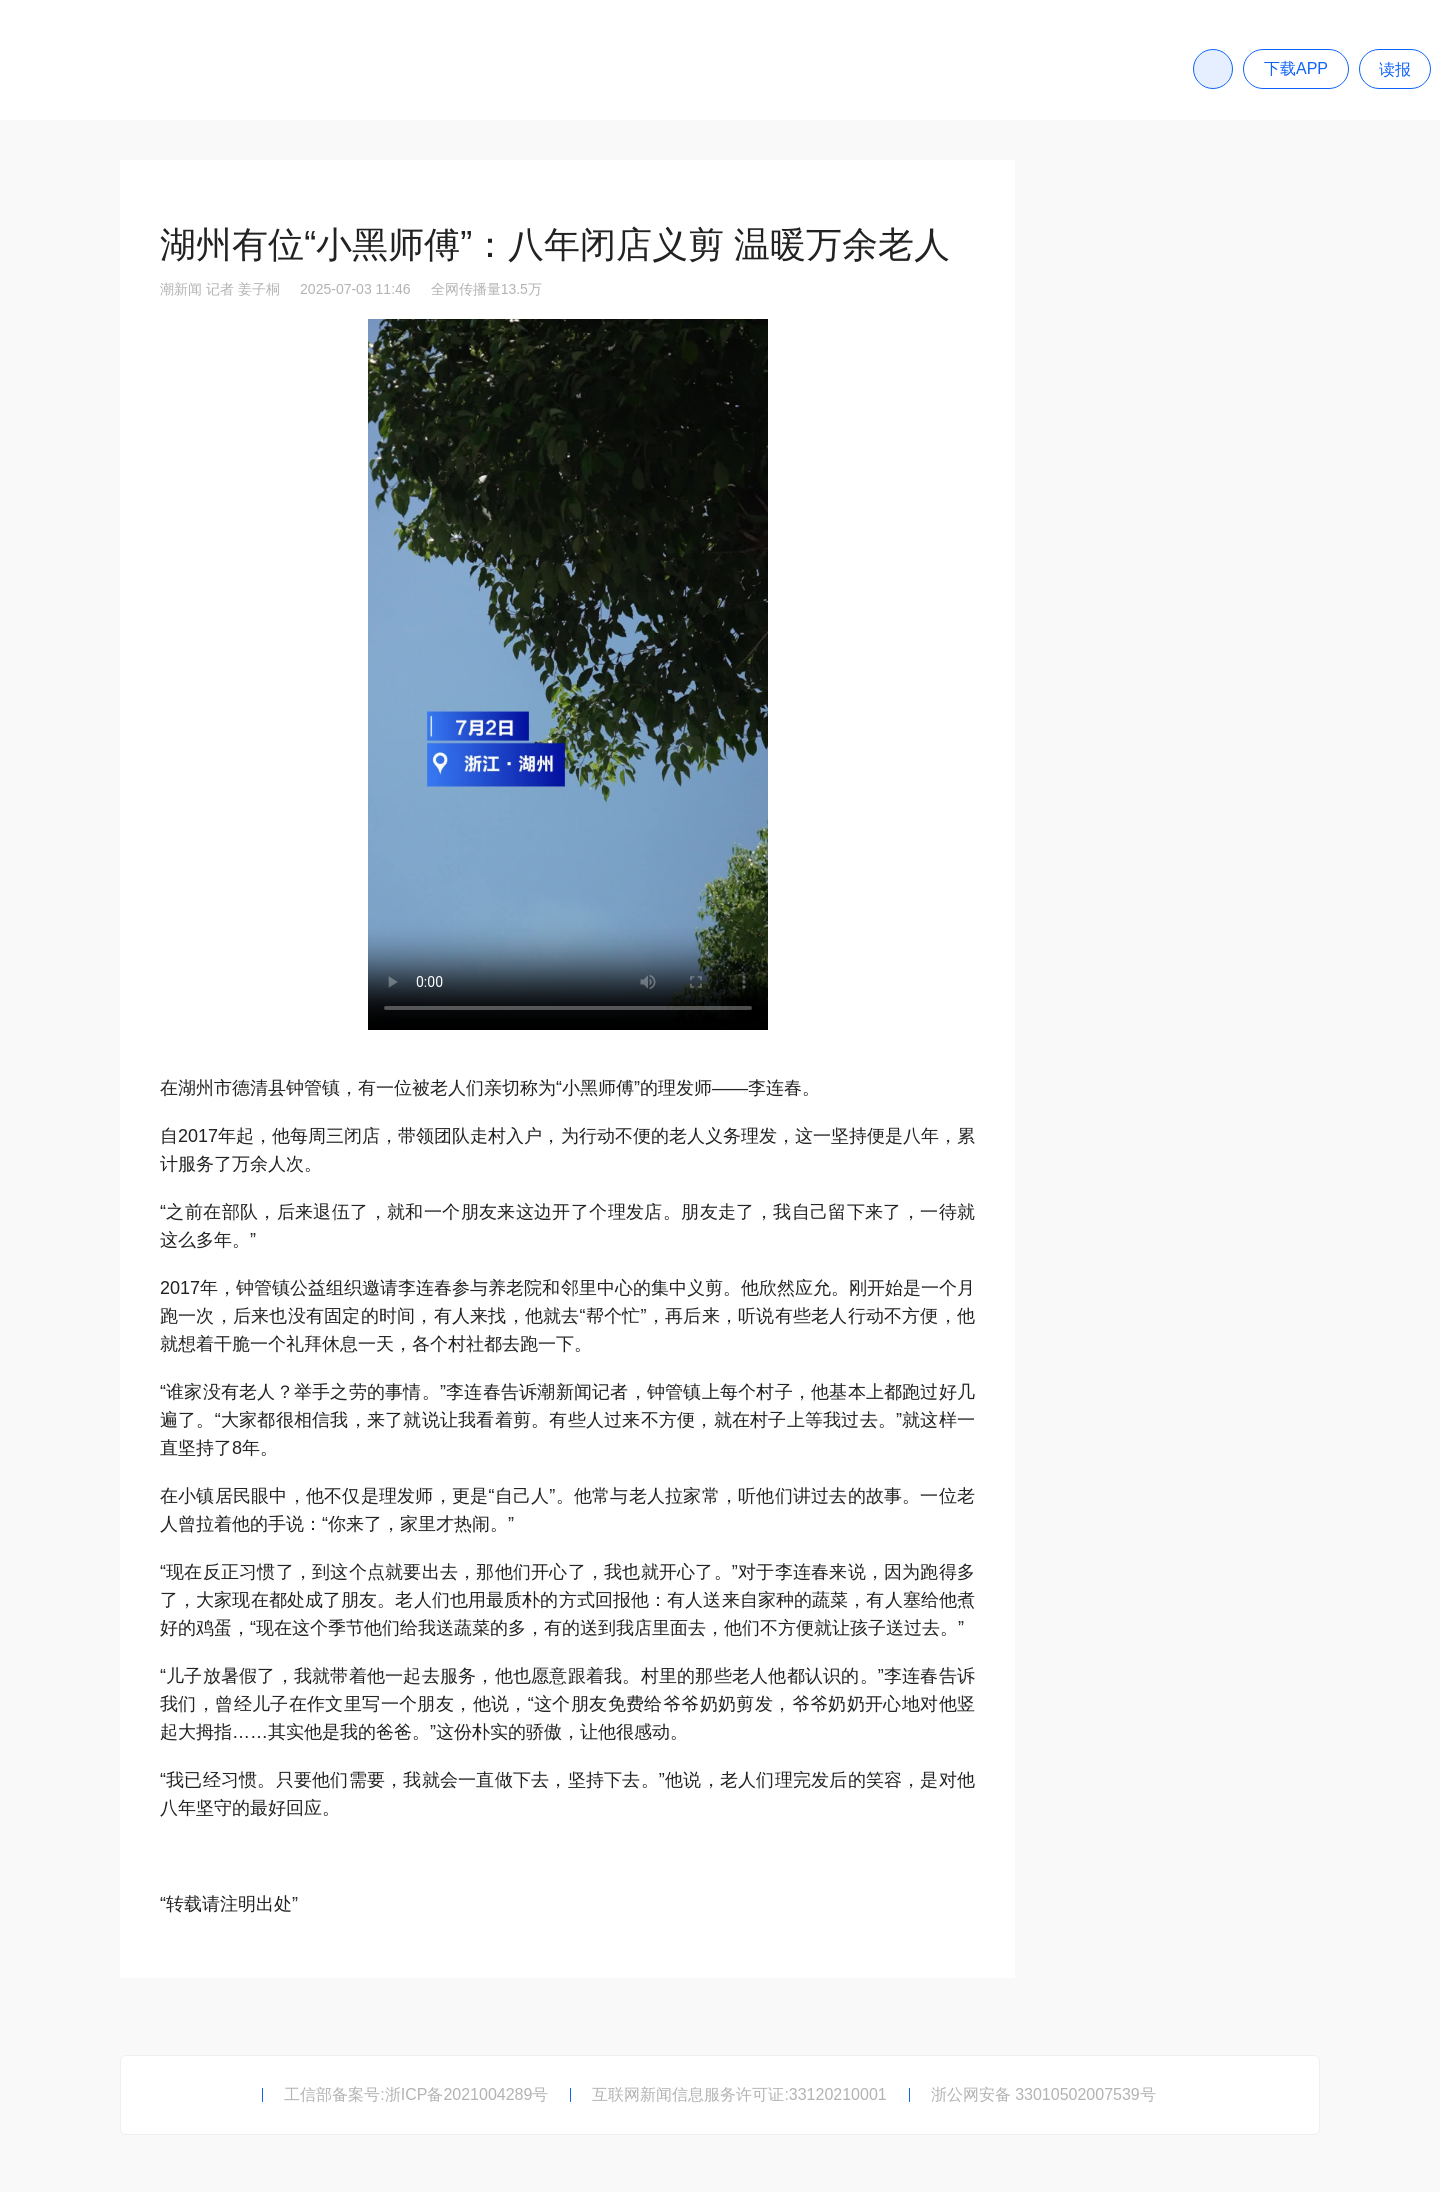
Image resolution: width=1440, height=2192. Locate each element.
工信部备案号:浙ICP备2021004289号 (416, 2094)
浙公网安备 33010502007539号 (1043, 2094)
